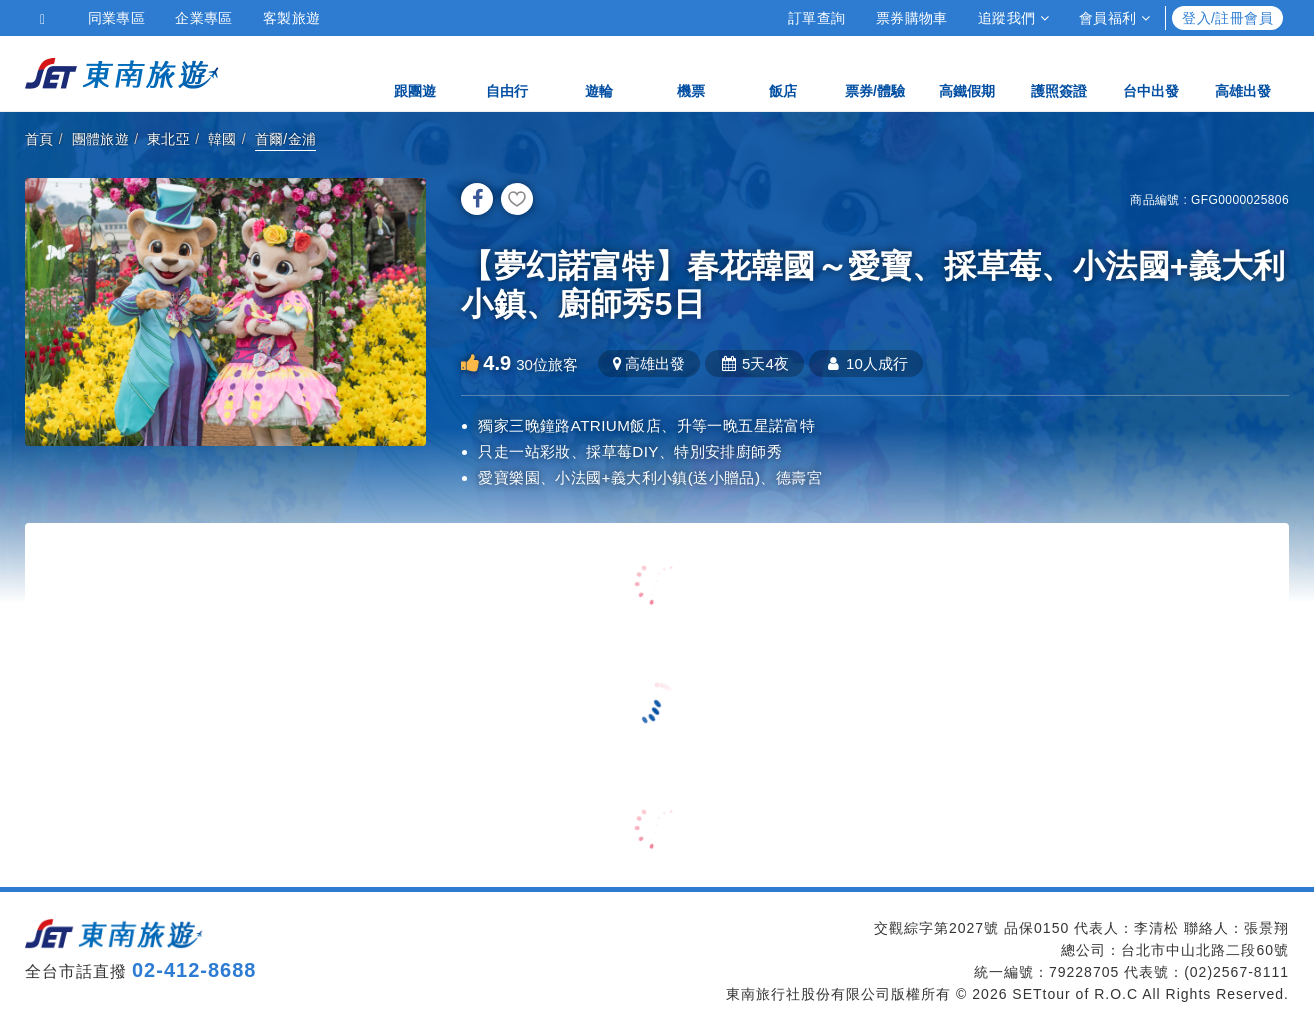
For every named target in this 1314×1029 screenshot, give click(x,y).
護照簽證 (1059, 72)
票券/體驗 (875, 72)
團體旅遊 (101, 139)
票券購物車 (912, 18)
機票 (691, 72)
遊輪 (599, 72)
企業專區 (204, 18)
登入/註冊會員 (1227, 18)
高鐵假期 (967, 72)
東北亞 (168, 139)
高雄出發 (1243, 72)
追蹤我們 (1013, 18)
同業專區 (117, 18)
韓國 (222, 139)
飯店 (783, 72)
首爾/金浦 (286, 139)
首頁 (39, 139)
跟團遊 (415, 72)
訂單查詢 (817, 18)
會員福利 (1114, 18)
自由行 (507, 72)
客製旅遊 (292, 18)
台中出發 (1151, 72)
